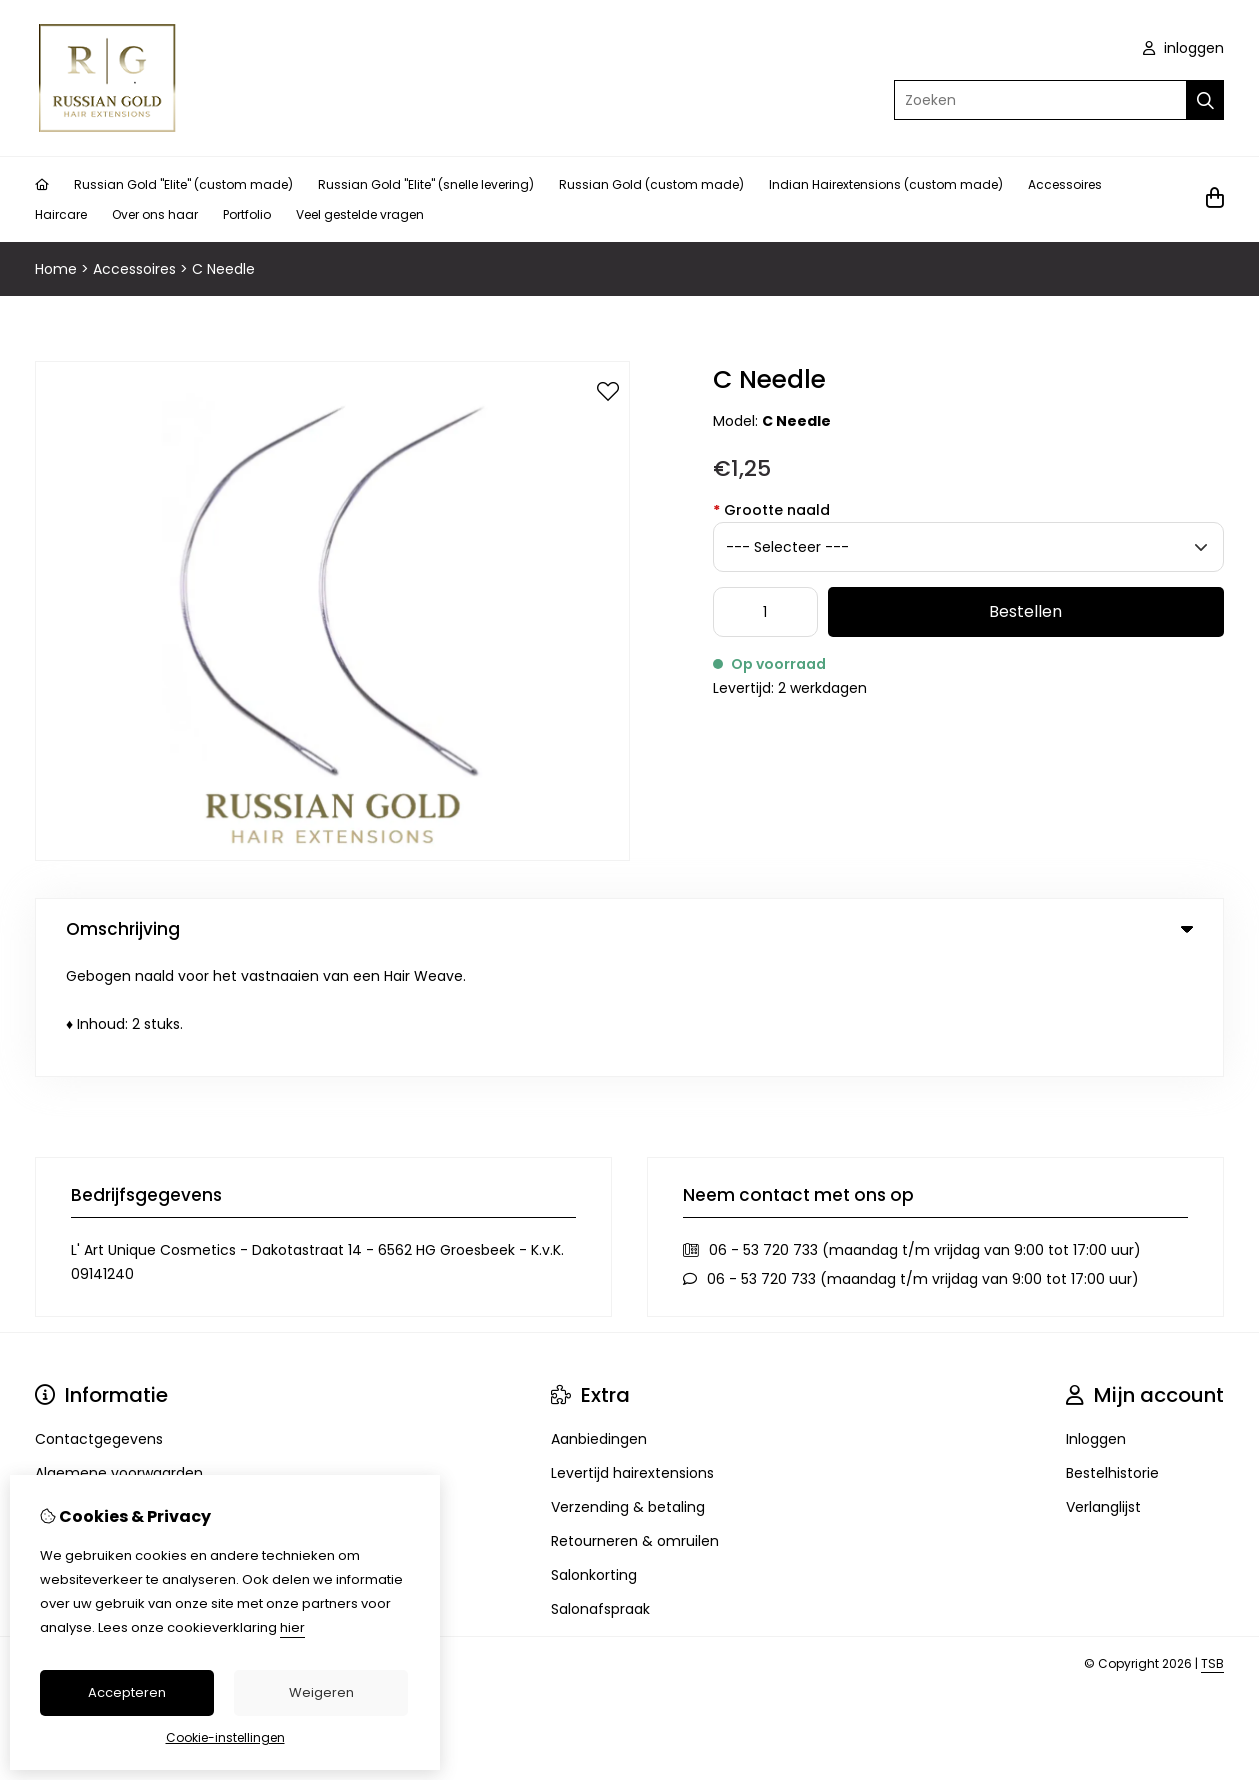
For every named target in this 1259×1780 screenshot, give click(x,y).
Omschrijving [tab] (629, 929)
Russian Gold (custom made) (651, 184)
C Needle (223, 269)
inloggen (1183, 48)
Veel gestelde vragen (360, 214)
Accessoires (1065, 184)
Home (56, 269)
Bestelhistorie (1112, 1356)
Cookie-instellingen (225, 1737)
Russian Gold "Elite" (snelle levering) (426, 184)
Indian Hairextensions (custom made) (886, 184)
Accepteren (127, 1692)
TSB (1212, 1546)
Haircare (61, 214)
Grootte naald (771, 510)
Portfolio (247, 214)
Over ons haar (155, 214)
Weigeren (321, 1692)
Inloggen (1096, 1322)
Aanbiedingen (599, 1322)
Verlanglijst (1103, 1390)
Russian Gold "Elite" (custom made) (183, 184)
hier (292, 1627)
